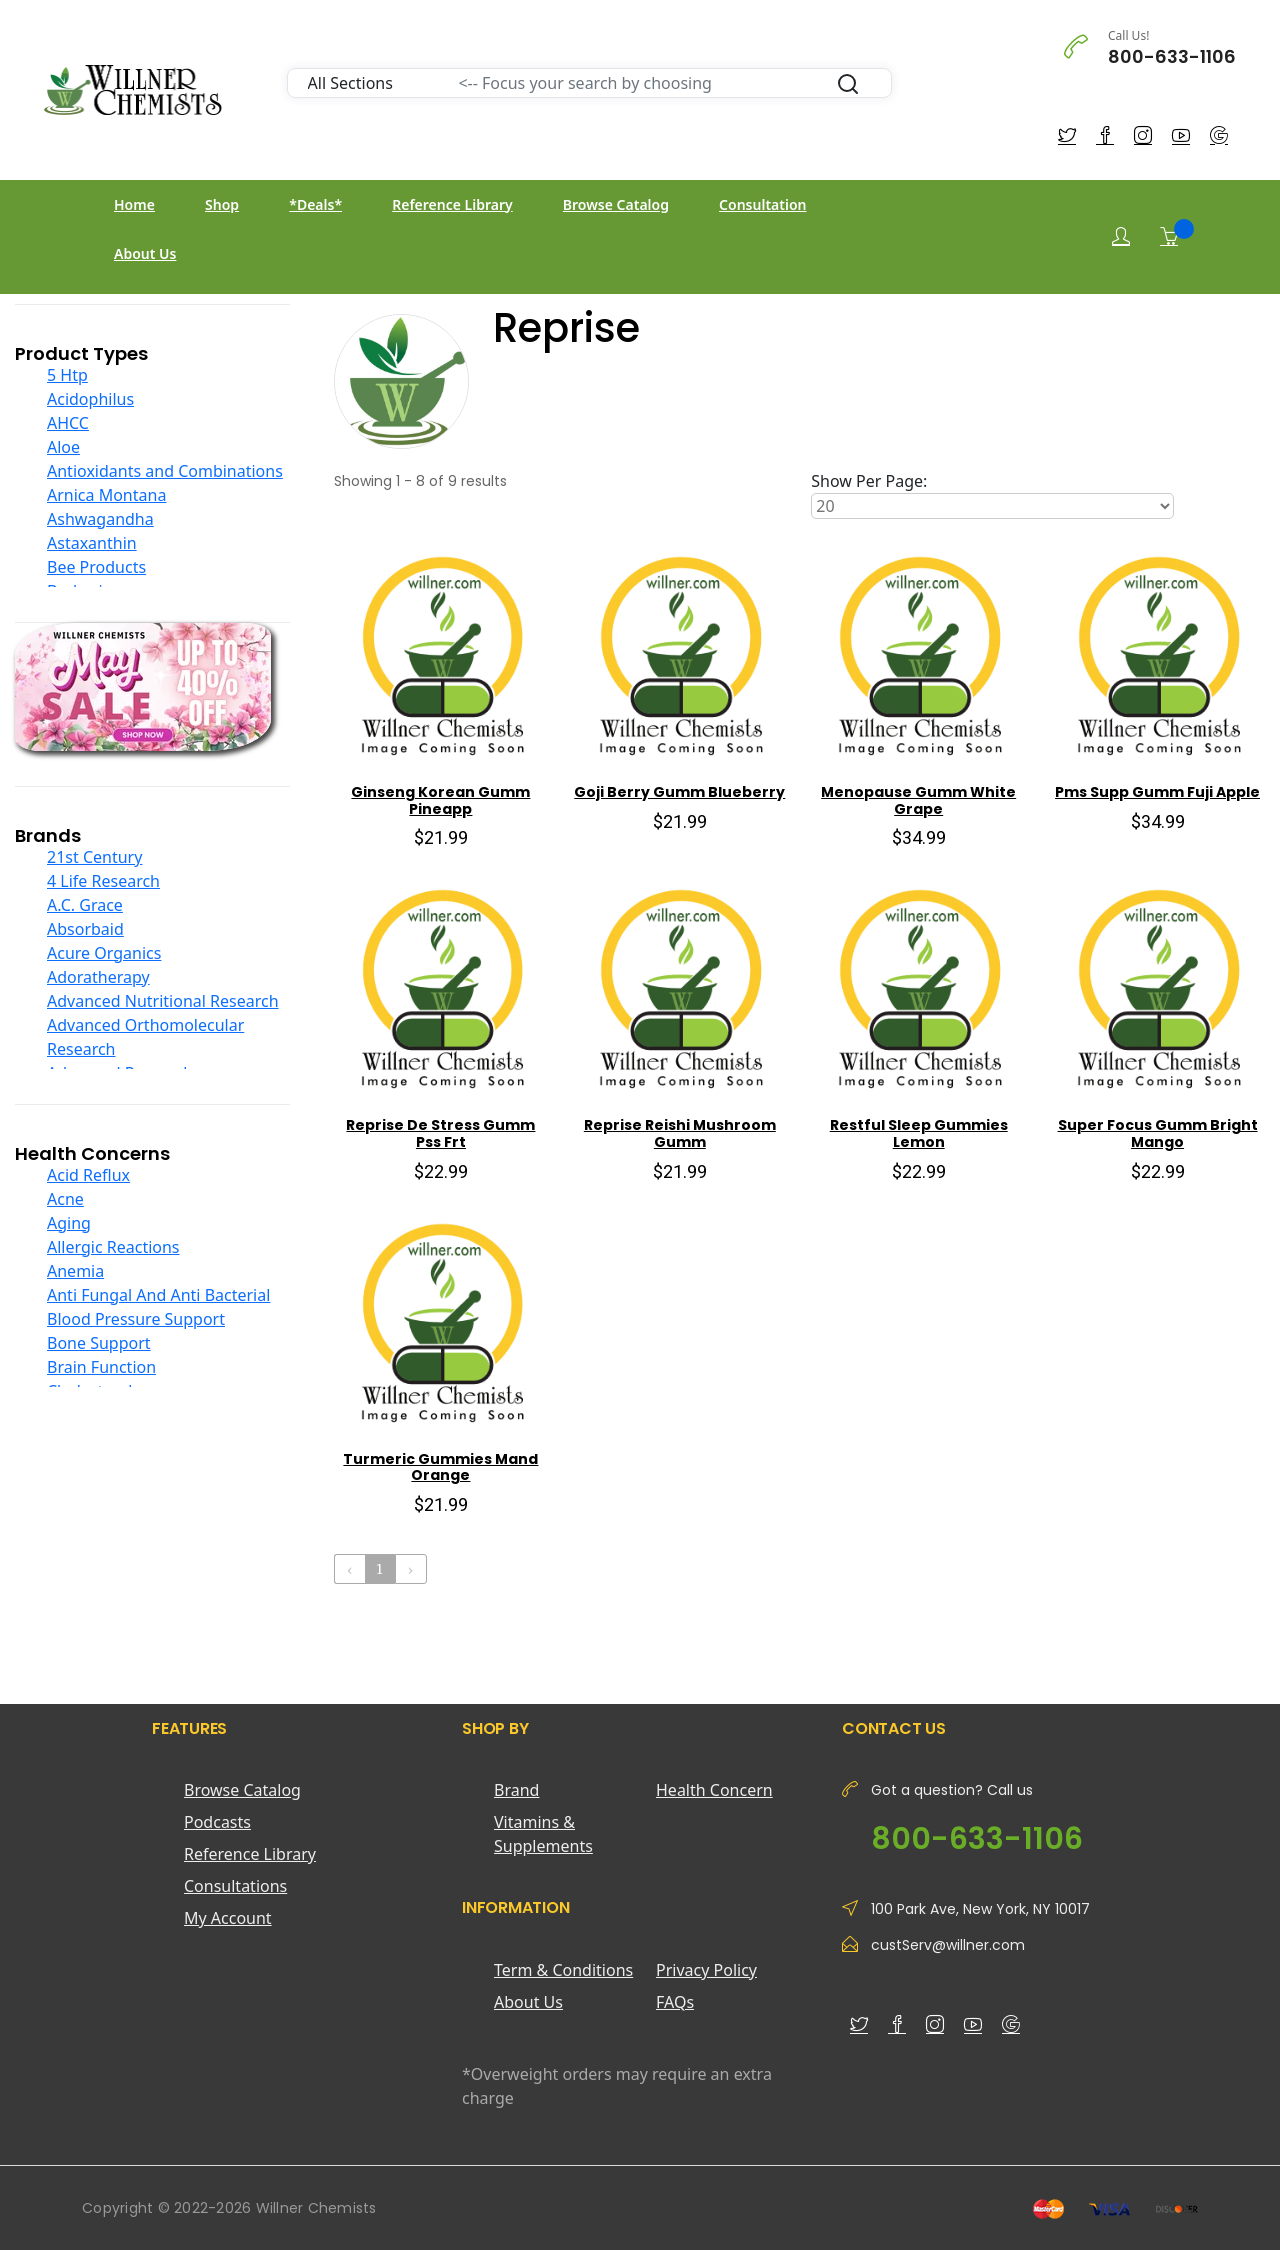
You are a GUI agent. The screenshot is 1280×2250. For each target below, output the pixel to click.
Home (134, 204)
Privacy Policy (706, 1970)
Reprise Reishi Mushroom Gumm (680, 1133)
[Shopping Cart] (1169, 236)
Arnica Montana (106, 495)
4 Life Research (103, 881)
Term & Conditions (563, 1970)
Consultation (762, 204)
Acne (65, 1199)
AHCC (68, 423)
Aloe (63, 447)
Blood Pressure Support (136, 1319)
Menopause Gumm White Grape (918, 800)
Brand (516, 1790)
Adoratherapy (98, 977)
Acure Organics (104, 953)
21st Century (94, 857)
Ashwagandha (100, 519)
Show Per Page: (869, 481)
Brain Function (101, 1367)
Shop (222, 204)
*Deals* (315, 204)
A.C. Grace (85, 905)
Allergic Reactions (113, 1247)
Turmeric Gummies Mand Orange (440, 1467)
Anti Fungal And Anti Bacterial (158, 1295)
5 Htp (67, 375)
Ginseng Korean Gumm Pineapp (440, 800)
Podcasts (217, 1822)
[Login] (1121, 236)
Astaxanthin (92, 543)
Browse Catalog (616, 204)
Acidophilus (90, 399)
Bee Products (96, 567)
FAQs (675, 2002)
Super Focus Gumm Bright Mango (1158, 1133)
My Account (228, 1918)
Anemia (75, 1271)
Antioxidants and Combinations (165, 471)
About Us (145, 253)
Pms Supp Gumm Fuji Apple (1157, 792)
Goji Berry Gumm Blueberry (679, 792)
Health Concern (714, 1790)
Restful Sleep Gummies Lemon (919, 1133)
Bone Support (99, 1343)
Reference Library (452, 204)
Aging (69, 1223)
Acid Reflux (88, 1175)
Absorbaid (85, 929)
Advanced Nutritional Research (163, 1001)
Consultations (235, 1886)
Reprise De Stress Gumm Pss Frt (440, 1133)
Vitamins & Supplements (543, 1834)
